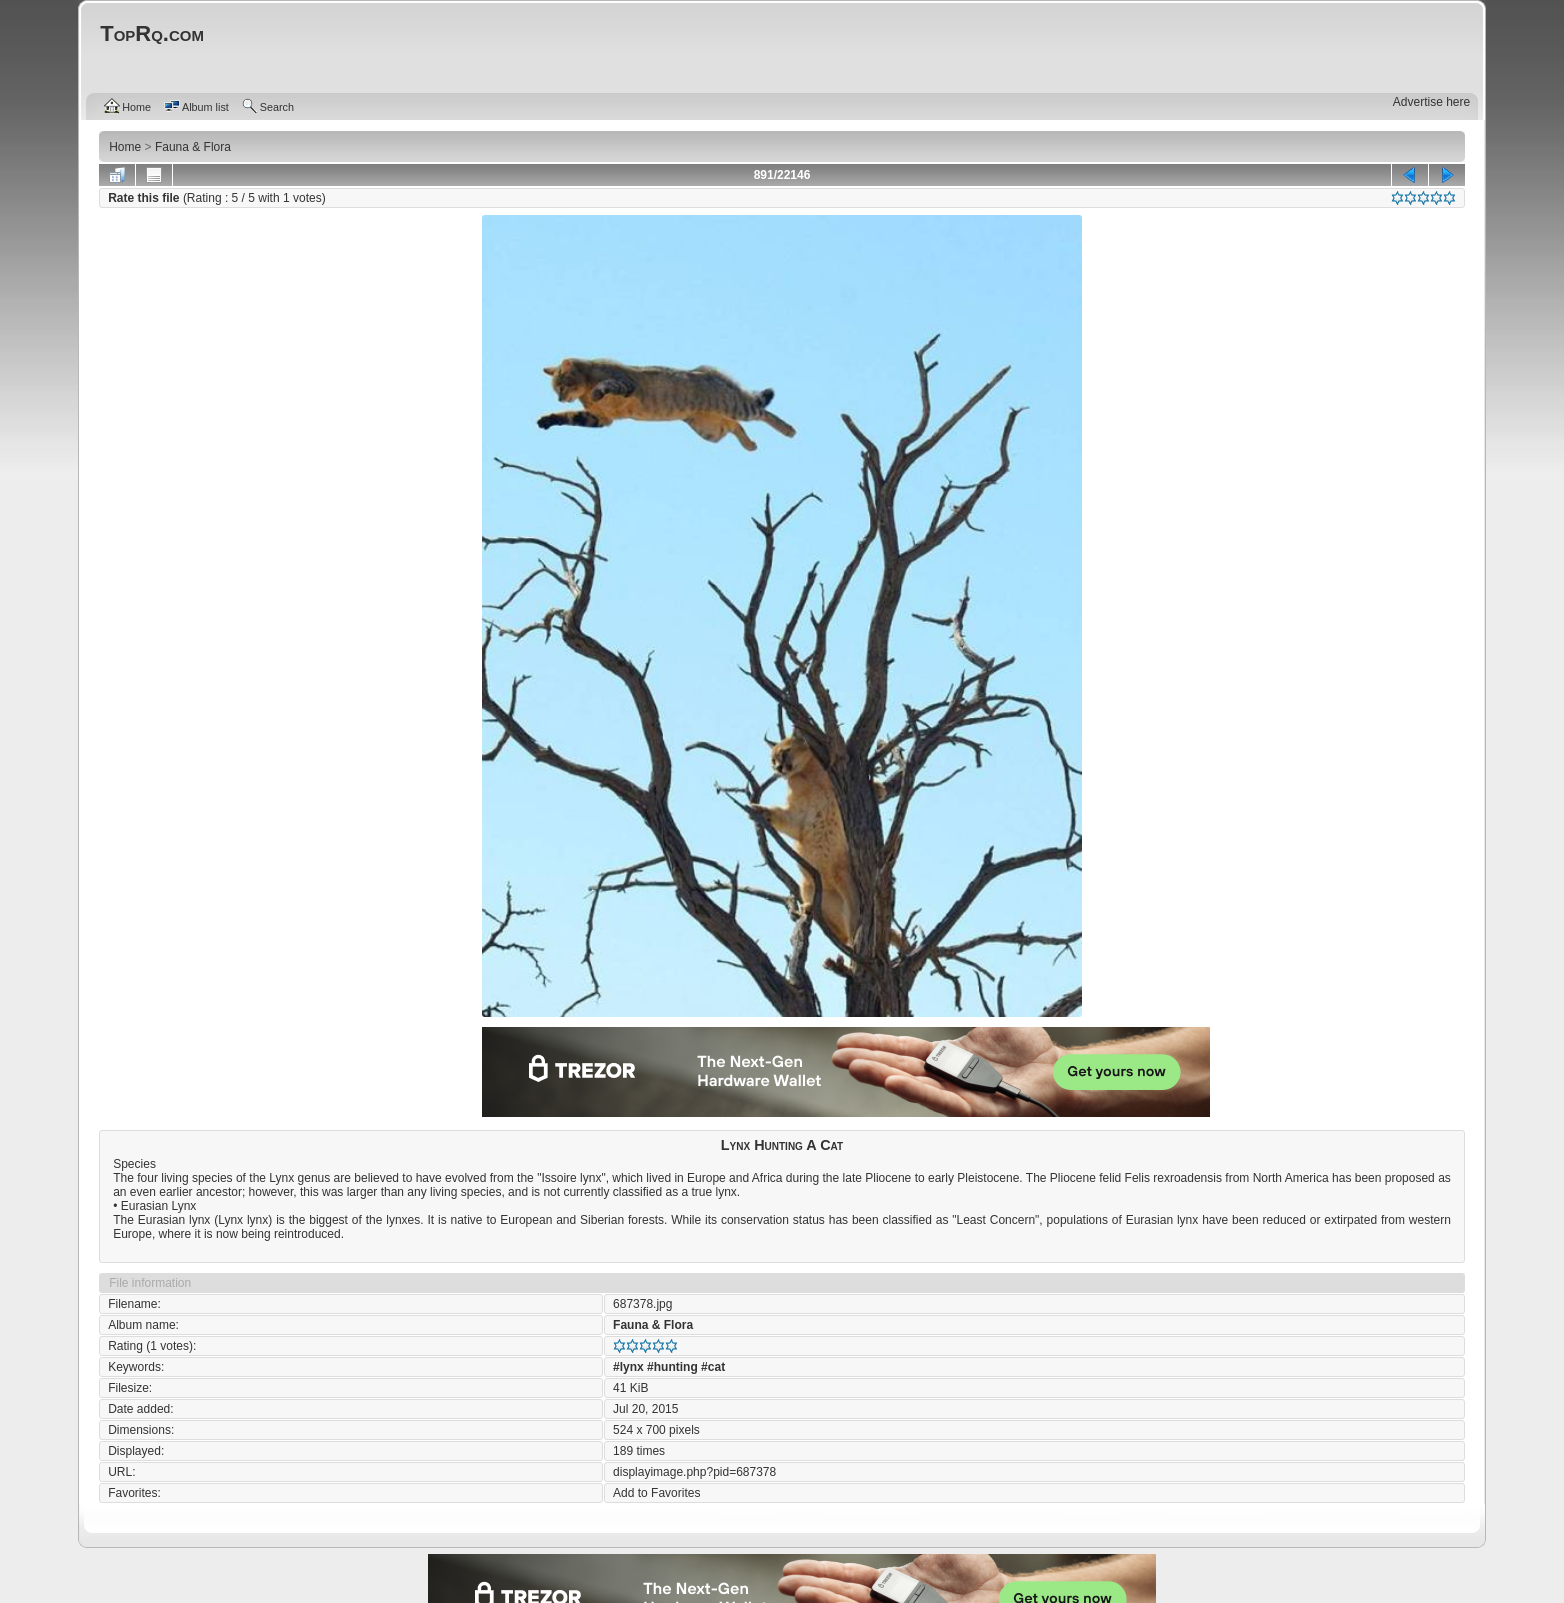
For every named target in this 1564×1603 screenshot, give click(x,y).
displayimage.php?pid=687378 (694, 1472)
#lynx (628, 1367)
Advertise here (1431, 102)
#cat (713, 1367)
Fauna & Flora (653, 1325)
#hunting (672, 1367)
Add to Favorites (656, 1493)
